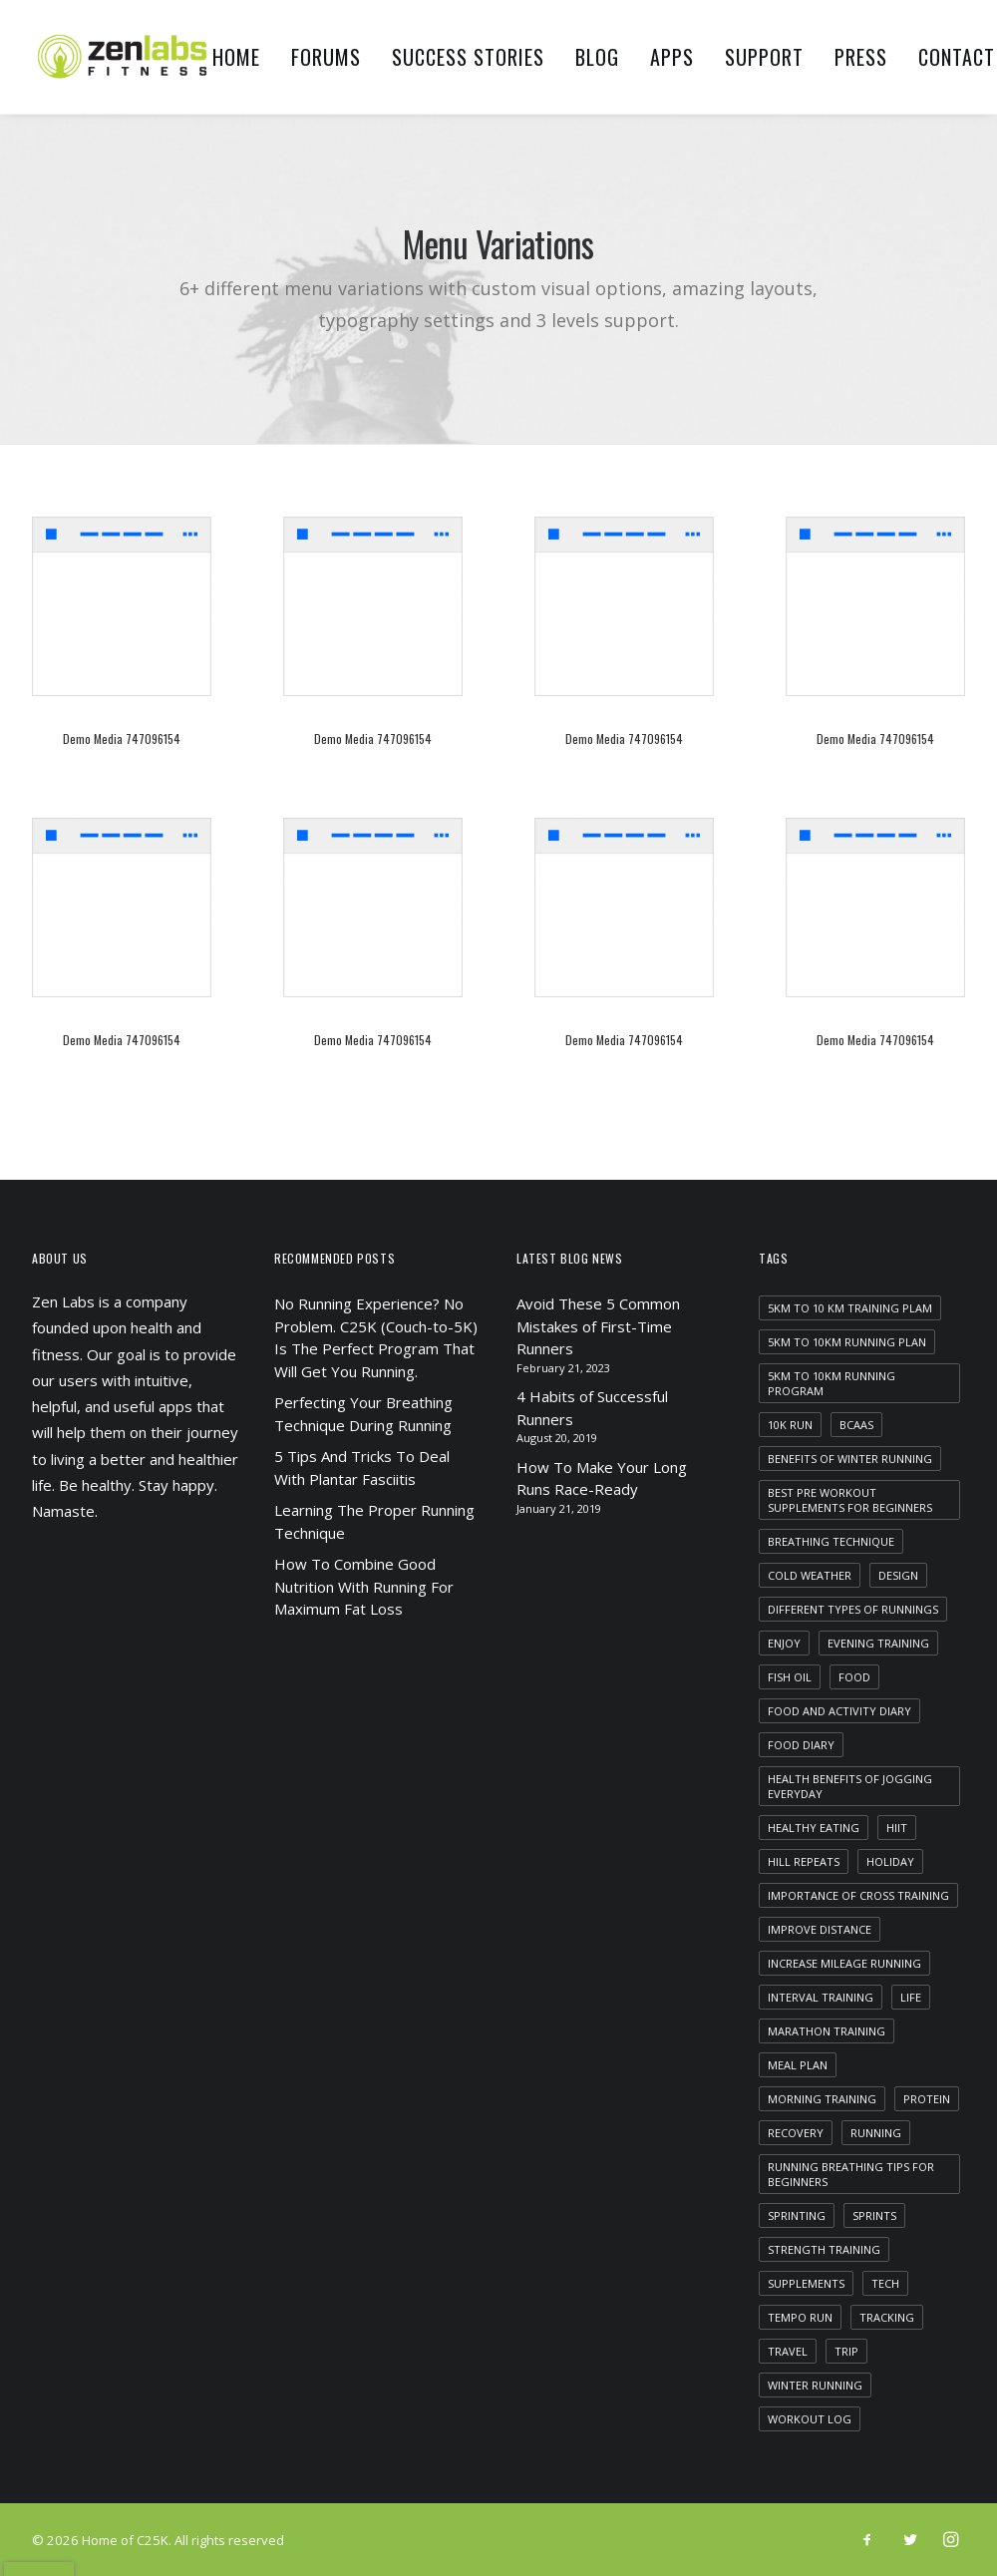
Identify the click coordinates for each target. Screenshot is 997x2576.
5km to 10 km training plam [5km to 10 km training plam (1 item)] (850, 1307)
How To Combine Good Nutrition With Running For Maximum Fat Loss (364, 1586)
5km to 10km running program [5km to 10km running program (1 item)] (831, 1383)
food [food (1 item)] (854, 1676)
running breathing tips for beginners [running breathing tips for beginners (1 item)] (851, 2174)
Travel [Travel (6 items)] (788, 2351)
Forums (326, 57)
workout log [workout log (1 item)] (809, 2418)
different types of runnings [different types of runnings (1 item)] (853, 1609)
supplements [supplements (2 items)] (806, 2283)
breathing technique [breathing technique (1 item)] (831, 1541)
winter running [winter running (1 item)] (815, 2385)
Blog (597, 57)
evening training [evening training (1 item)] (878, 1643)
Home (236, 57)
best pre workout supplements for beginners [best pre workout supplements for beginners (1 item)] (850, 1500)
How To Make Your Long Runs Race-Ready (601, 1478)
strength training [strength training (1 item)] (824, 2249)
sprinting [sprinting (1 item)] (797, 2215)
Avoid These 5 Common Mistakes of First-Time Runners (598, 1325)
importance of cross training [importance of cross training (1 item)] (858, 1895)
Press (860, 57)
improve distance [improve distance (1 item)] (819, 1929)
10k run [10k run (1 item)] (790, 1424)
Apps (672, 57)
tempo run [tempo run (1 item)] (800, 2317)
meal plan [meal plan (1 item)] (798, 2064)
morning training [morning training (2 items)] (822, 2098)
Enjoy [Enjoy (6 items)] (784, 1643)
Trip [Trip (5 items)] (846, 2351)
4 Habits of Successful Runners (592, 1407)
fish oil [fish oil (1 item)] (790, 1676)
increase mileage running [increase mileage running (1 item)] (844, 1963)
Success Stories (468, 57)
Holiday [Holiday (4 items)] (890, 1861)
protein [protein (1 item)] (926, 2098)
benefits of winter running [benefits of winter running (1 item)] (850, 1458)
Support (764, 57)
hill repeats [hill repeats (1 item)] (803, 1861)
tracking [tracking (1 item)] (886, 2317)
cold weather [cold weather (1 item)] (809, 1575)
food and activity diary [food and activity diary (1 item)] (839, 1710)
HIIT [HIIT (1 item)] (896, 1827)
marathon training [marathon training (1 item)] (826, 2031)
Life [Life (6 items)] (910, 1997)
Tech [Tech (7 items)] (885, 2283)
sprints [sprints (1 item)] (874, 2215)
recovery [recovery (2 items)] (796, 2132)
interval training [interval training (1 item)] (820, 1997)
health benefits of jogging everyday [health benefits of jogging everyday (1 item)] (850, 1786)
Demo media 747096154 (121, 738)
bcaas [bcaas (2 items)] (856, 1424)
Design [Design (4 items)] (898, 1575)
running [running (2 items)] (875, 2132)
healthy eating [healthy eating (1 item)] (813, 1827)
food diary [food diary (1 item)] (801, 1744)
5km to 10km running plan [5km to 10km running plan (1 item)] (847, 1341)
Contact (956, 57)
